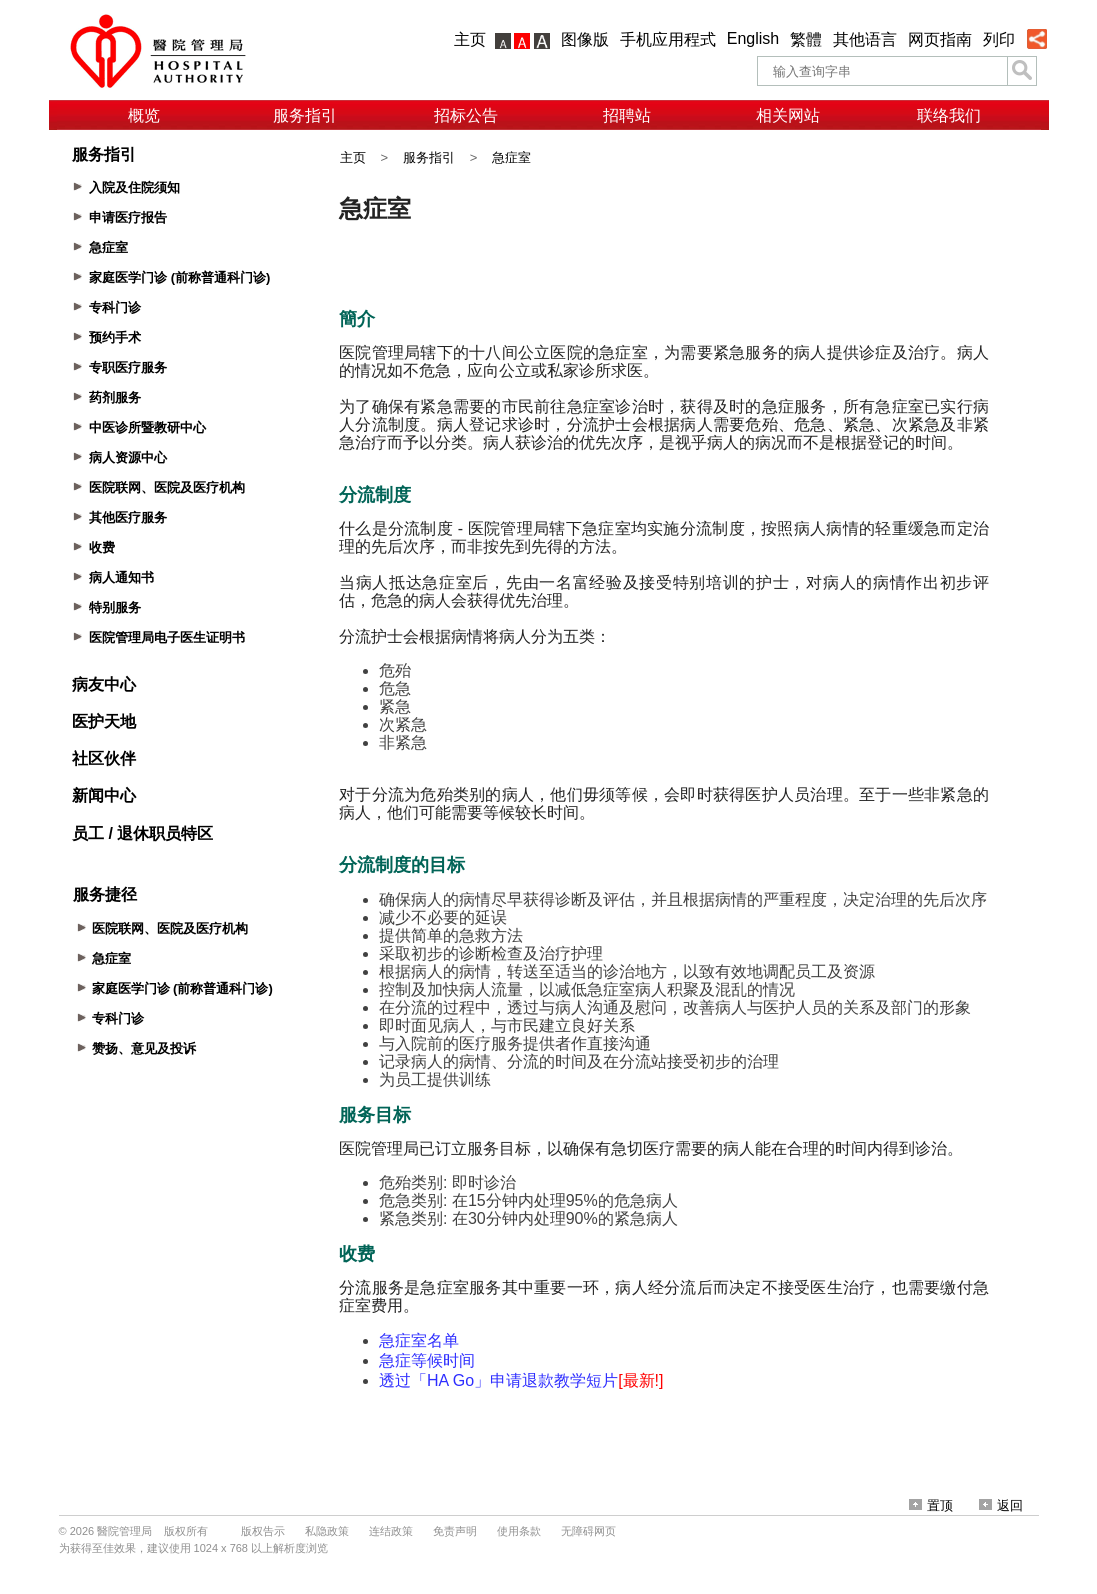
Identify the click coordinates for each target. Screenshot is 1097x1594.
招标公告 (466, 115)
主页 (470, 39)
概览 (144, 115)
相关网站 (788, 115)
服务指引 (305, 115)
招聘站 (627, 115)
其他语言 (865, 39)
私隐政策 (327, 1531)
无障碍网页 (588, 1531)
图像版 (585, 39)
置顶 (931, 1505)
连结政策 (391, 1531)
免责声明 (455, 1531)
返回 (1001, 1505)
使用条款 (519, 1531)
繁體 (806, 39)
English (753, 38)
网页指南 (940, 39)
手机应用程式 (668, 39)
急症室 (511, 157)
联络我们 (949, 115)
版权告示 (263, 1531)
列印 (999, 39)
